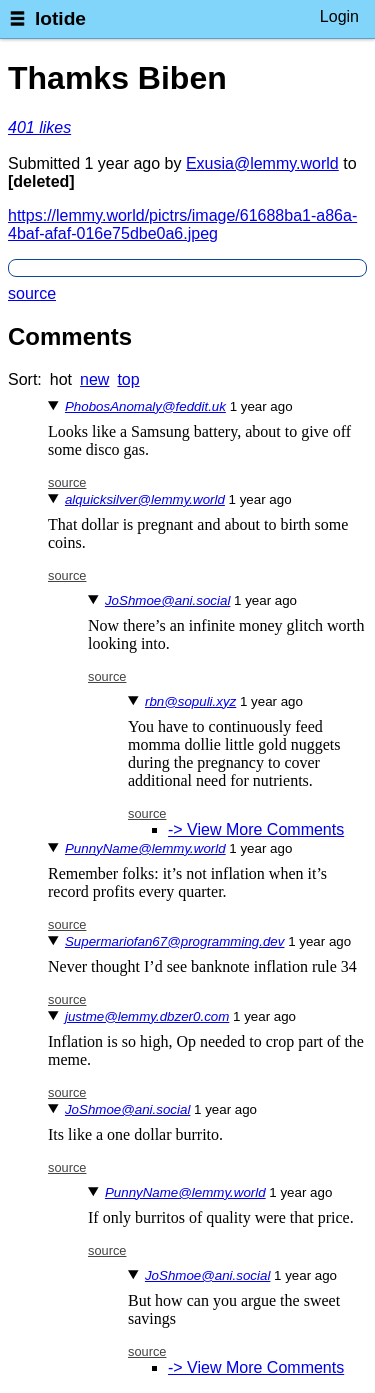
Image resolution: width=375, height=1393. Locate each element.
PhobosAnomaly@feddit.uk (145, 406)
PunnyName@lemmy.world (145, 848)
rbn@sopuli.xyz (190, 701)
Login (339, 16)
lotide (60, 18)
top (128, 379)
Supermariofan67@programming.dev (175, 941)
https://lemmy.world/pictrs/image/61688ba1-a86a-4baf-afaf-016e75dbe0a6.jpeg (182, 224)
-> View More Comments (256, 829)
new (94, 379)
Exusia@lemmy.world (262, 163)
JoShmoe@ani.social (167, 600)
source (32, 293)
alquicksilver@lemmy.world (145, 499)
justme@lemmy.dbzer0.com (147, 1016)
